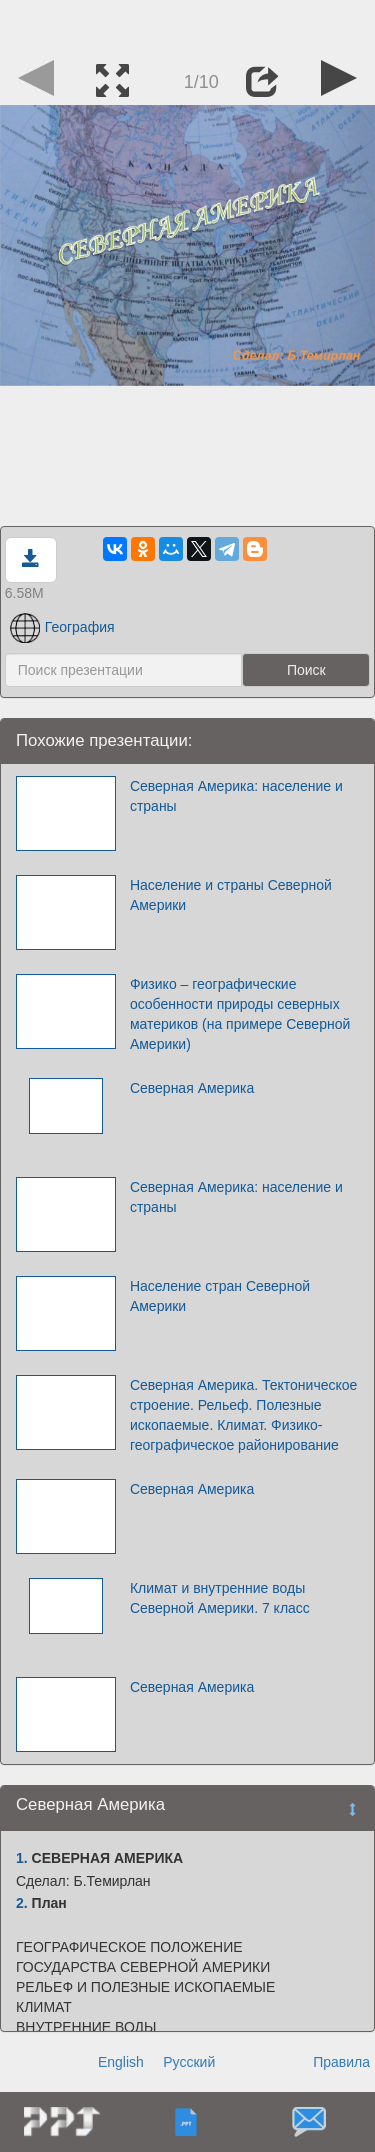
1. (22, 1858)
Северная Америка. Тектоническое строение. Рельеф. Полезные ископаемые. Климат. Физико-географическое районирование (243, 1415)
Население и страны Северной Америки (231, 895)
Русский (189, 2062)
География (62, 627)
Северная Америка (192, 1088)
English (121, 2062)
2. (22, 1903)
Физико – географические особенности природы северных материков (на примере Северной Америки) (240, 1014)
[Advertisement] (188, 25)
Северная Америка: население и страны (236, 796)
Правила (341, 2062)
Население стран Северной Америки (220, 1296)
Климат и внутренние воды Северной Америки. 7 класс (220, 1598)
